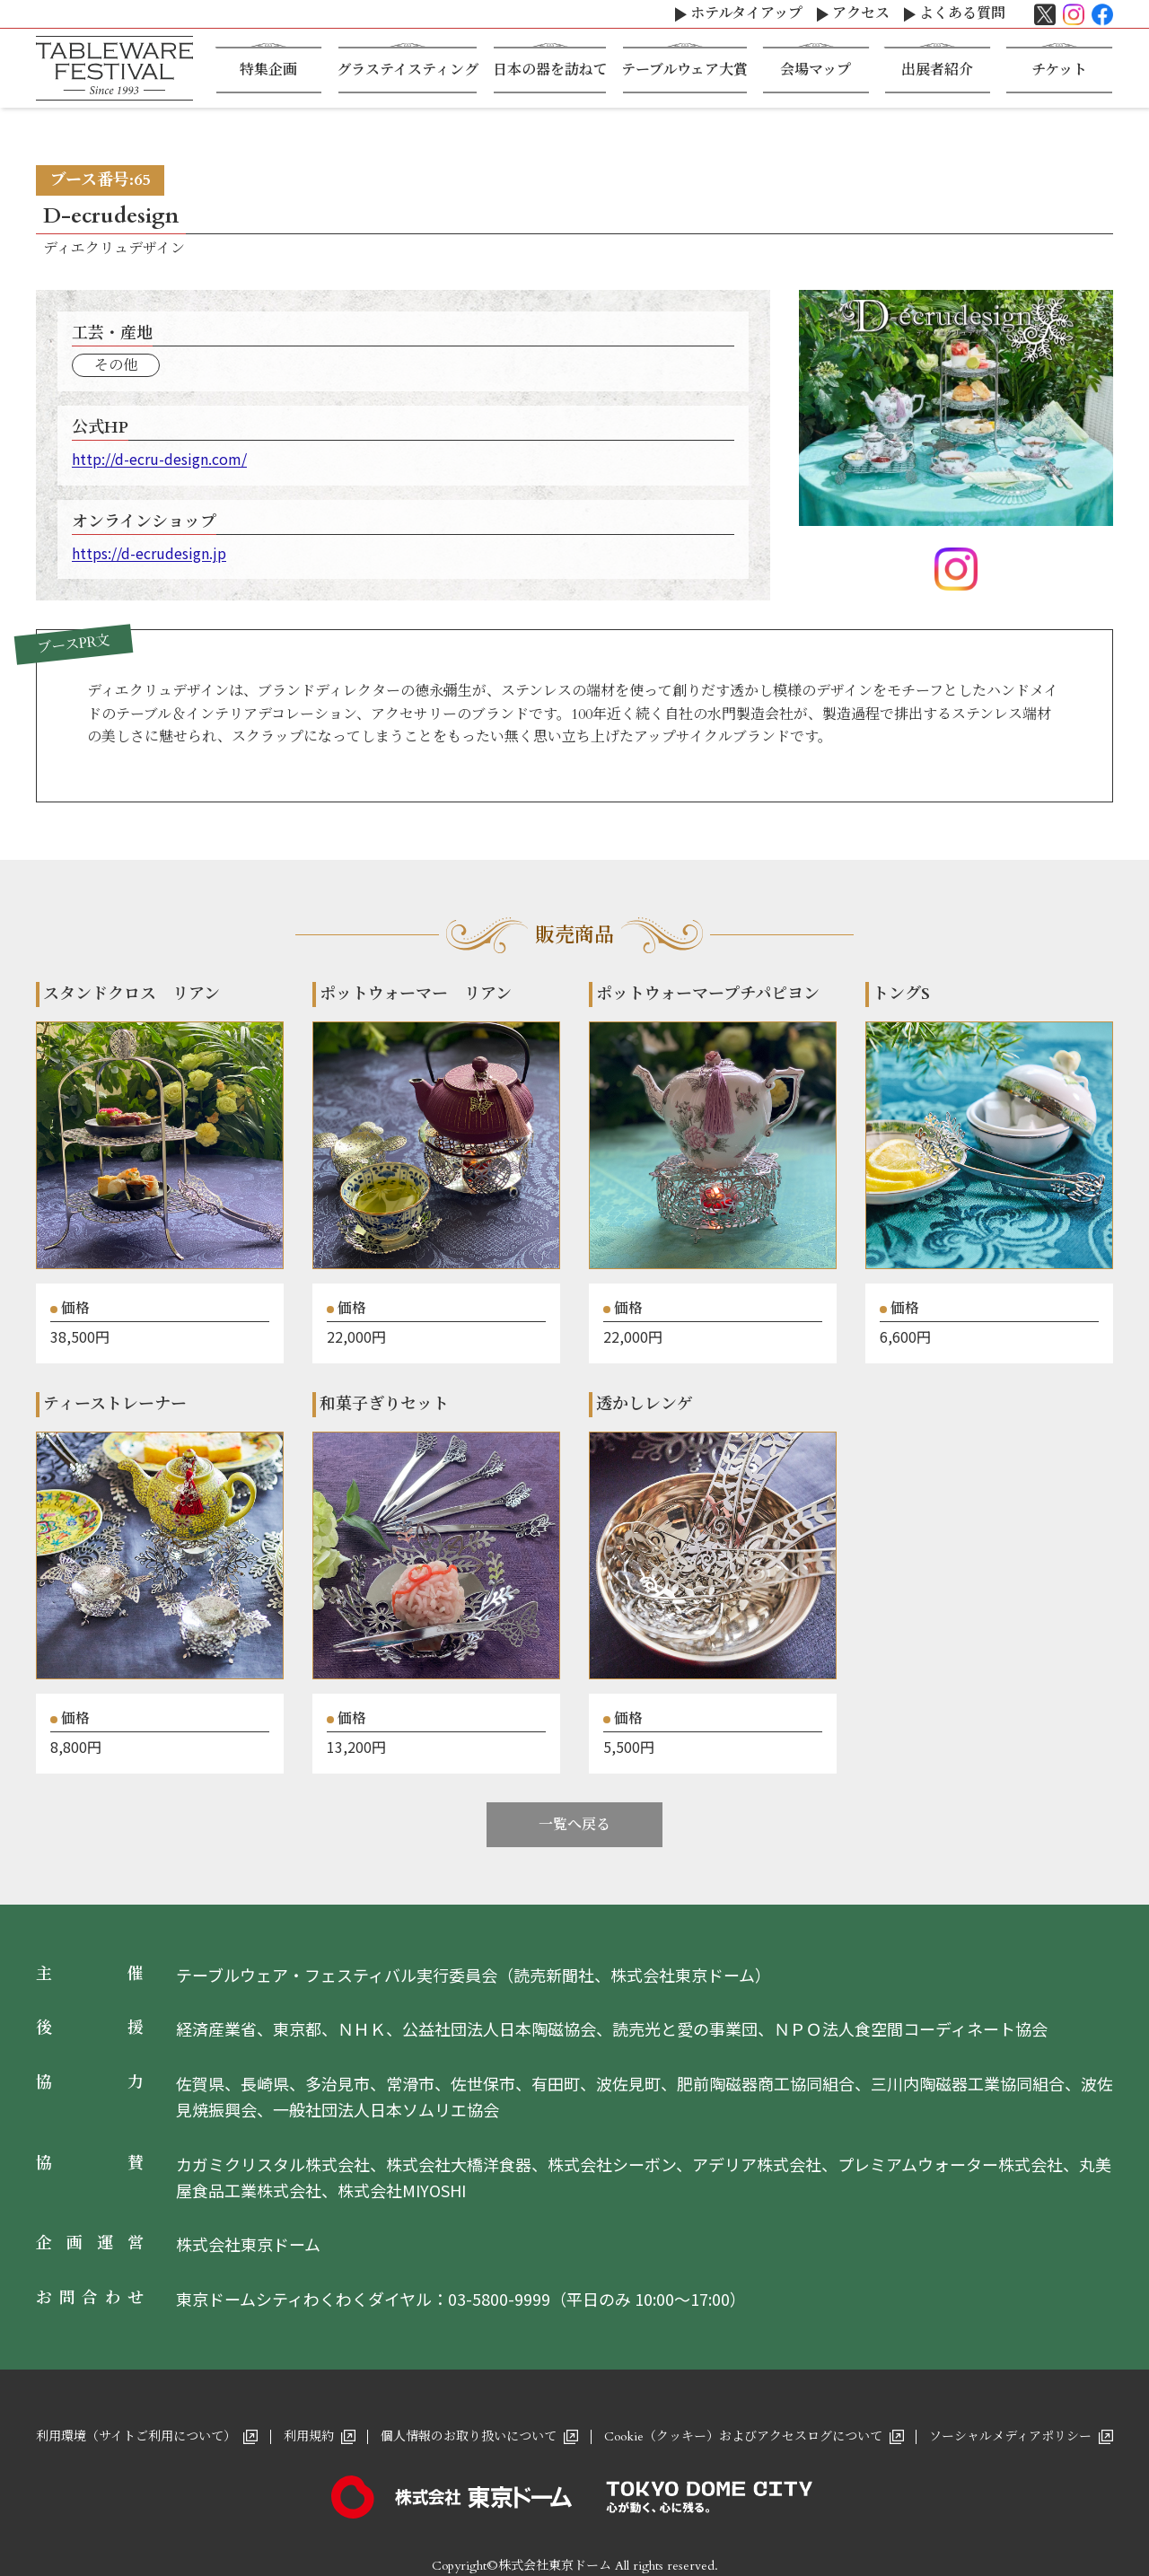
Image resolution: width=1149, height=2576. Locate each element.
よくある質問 (962, 13)
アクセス (861, 13)
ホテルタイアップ (746, 13)
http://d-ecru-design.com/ (159, 458)
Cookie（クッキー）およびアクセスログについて (743, 2436)
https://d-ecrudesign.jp (149, 553)
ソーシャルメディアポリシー (1010, 2436)
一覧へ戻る (574, 1825)
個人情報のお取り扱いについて (469, 2436)
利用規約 (309, 2436)
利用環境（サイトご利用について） (136, 2436)
